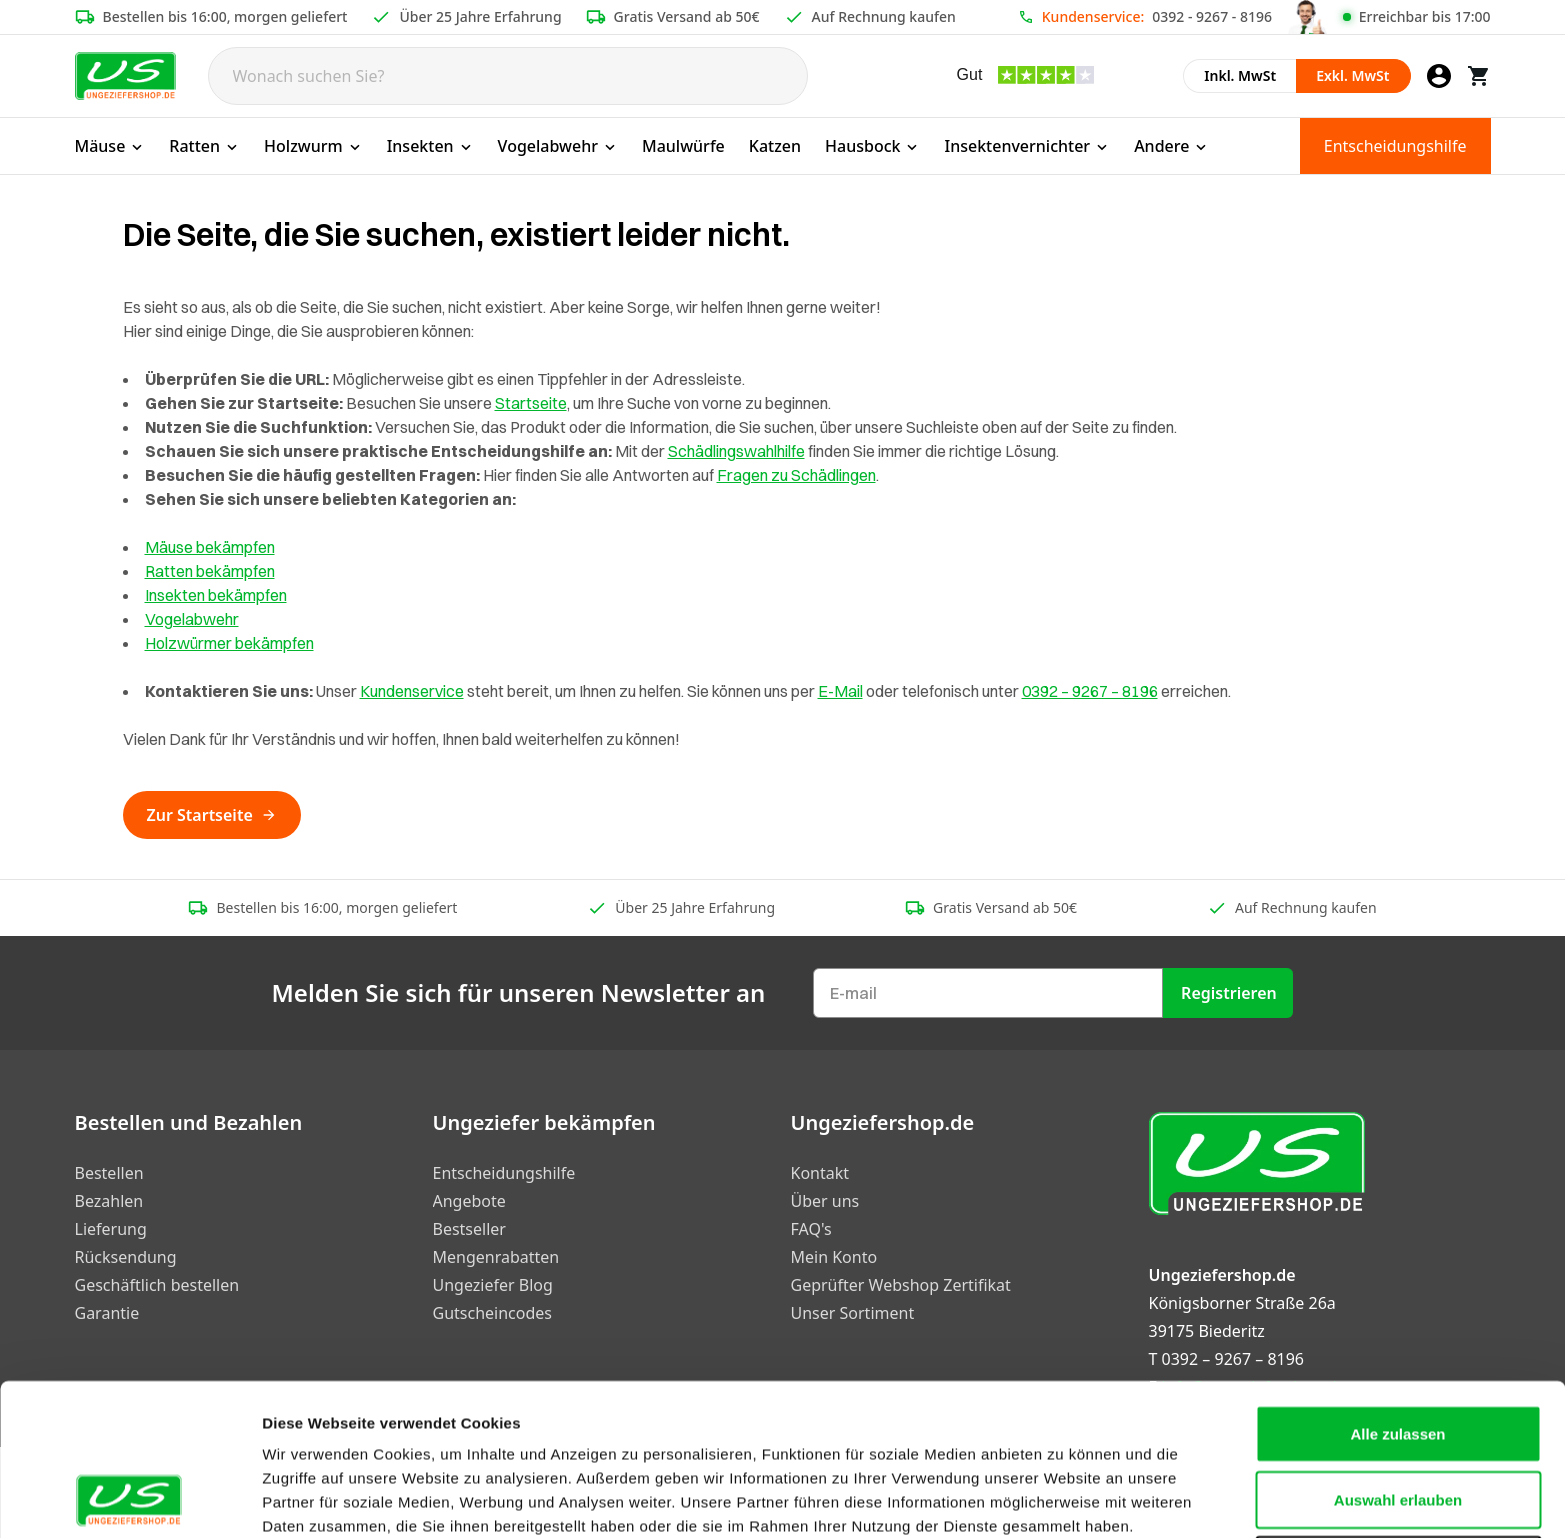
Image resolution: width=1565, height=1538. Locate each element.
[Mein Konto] (1439, 76)
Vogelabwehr (558, 146)
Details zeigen (1063, 1498)
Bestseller (469, 1229)
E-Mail (840, 691)
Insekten (430, 146)
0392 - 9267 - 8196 (1212, 16)
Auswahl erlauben (1398, 1357)
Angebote (469, 1201)
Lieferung (111, 1229)
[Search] (508, 76)
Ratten (204, 146)
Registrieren (1229, 993)
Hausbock (872, 146)
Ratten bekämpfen (210, 571)
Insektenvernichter (1027, 146)
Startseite (531, 403)
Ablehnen (1398, 1422)
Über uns (825, 1201)
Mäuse (110, 146)
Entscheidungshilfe (1395, 146)
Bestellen (109, 1173)
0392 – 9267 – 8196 (1090, 691)
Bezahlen (109, 1201)
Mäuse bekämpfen (210, 547)
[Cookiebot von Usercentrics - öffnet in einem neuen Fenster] (129, 1499)
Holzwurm (313, 146)
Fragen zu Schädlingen (796, 475)
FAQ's (811, 1229)
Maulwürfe (683, 146)
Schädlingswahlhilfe (736, 451)
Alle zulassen (1397, 1291)
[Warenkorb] (1479, 76)
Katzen (775, 146)
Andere (1171, 146)
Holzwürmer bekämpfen (229, 643)
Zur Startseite (212, 815)
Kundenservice (412, 691)
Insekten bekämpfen (216, 595)
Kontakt (820, 1173)
